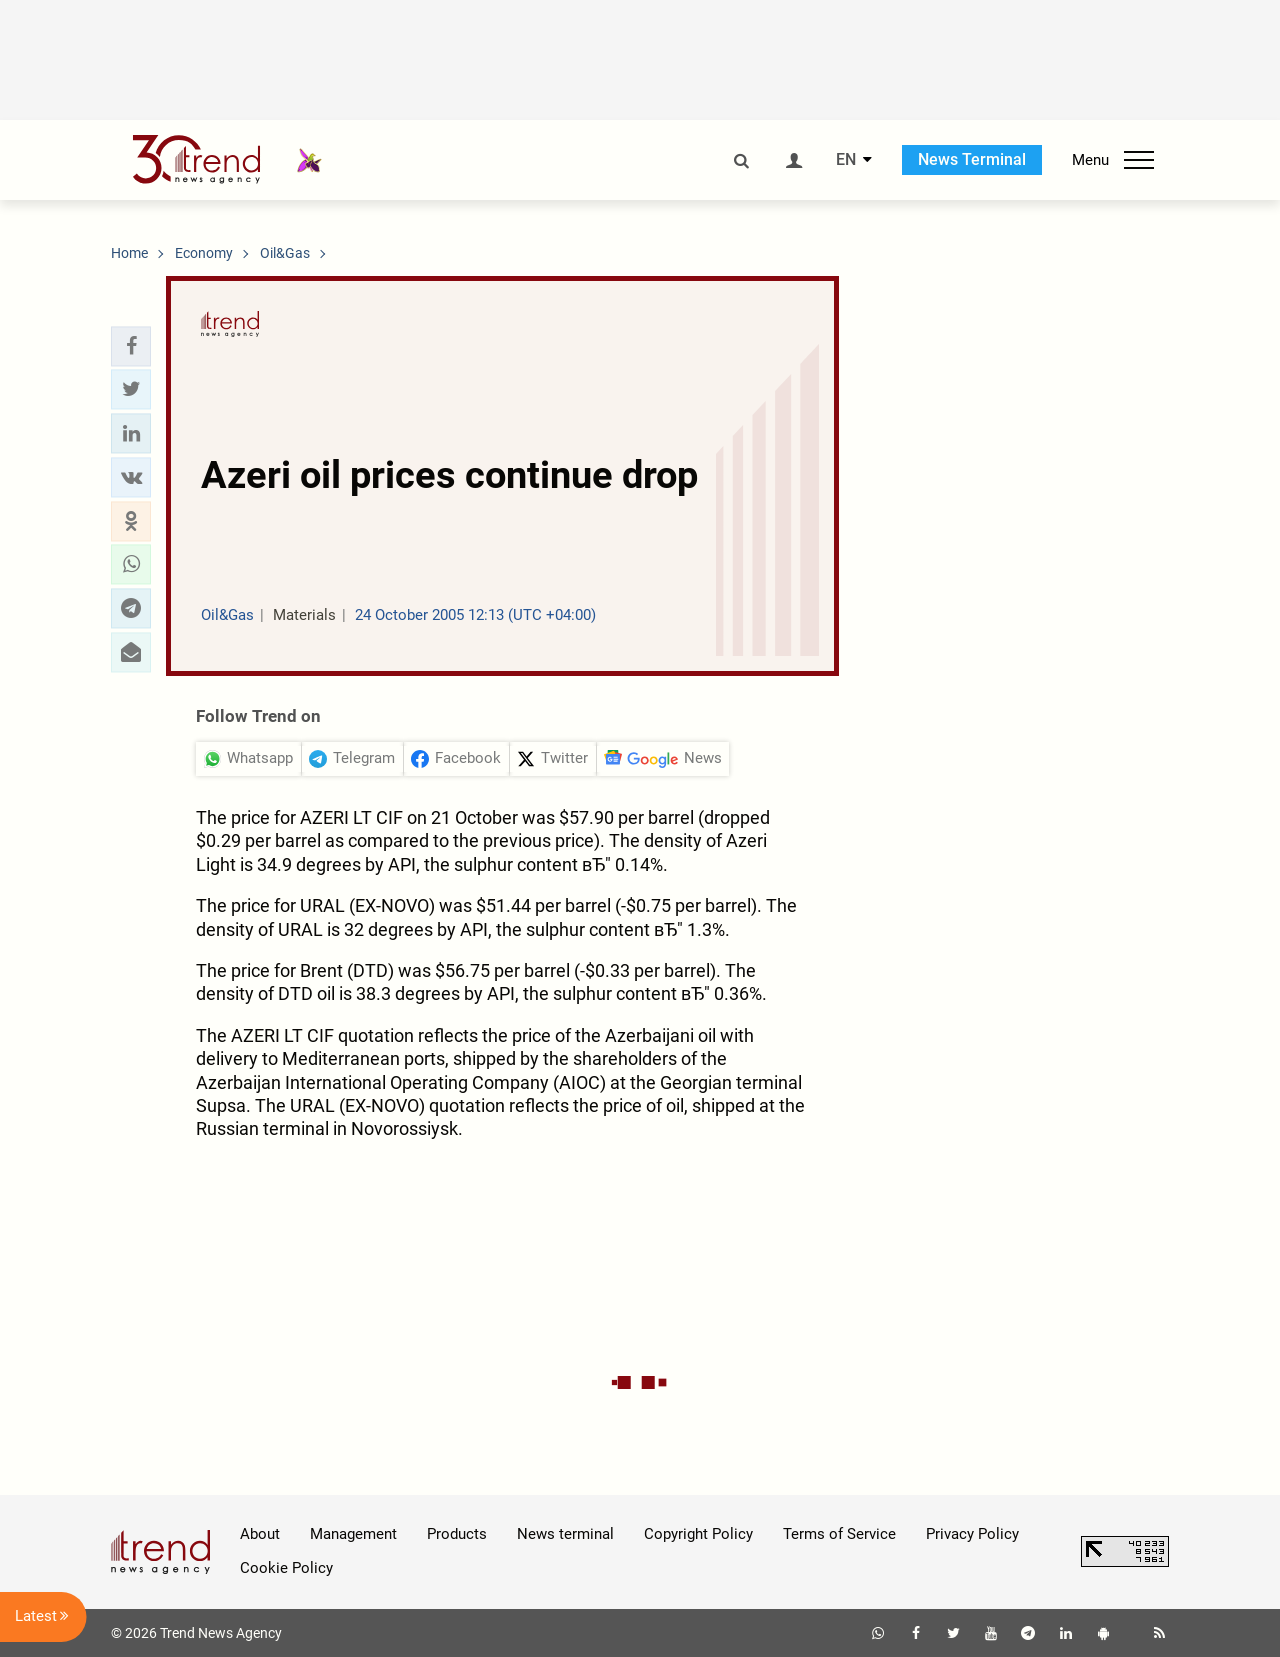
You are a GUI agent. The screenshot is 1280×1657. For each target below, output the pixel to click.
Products (457, 1534)
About (260, 1534)
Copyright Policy (698, 1534)
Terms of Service (839, 1534)
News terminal (565, 1534)
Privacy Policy (972, 1534)
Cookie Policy (286, 1568)
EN (846, 160)
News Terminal (972, 159)
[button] (131, 346)
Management (353, 1534)
